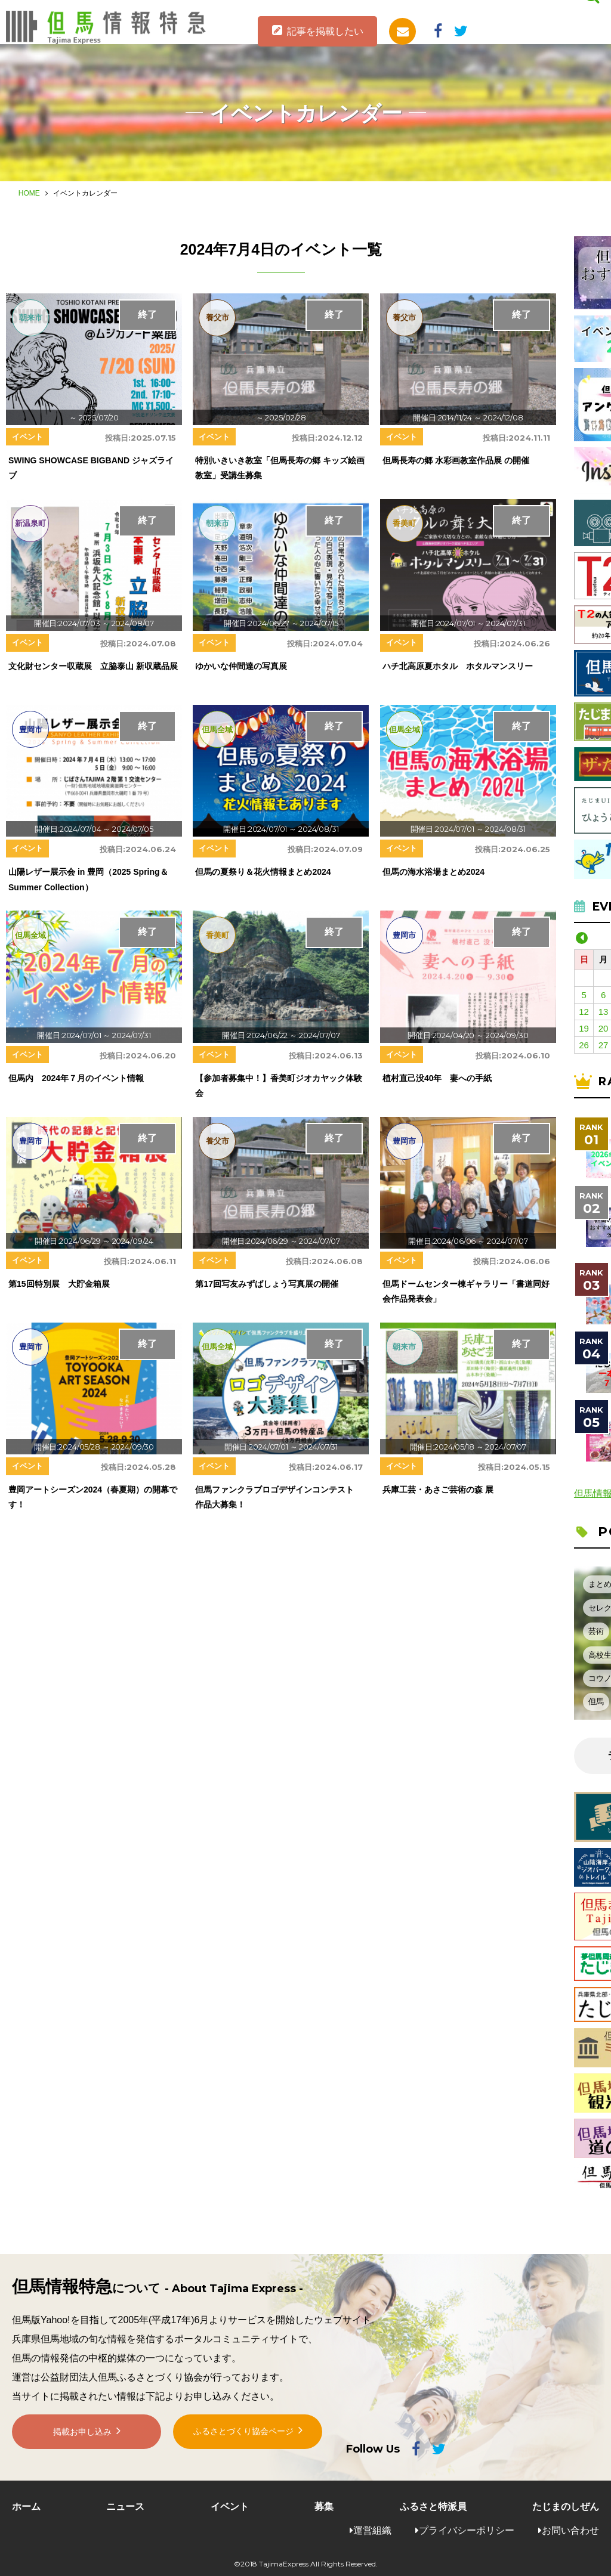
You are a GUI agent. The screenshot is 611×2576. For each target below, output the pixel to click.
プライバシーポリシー (466, 2530)
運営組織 (372, 2530)
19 (584, 1028)
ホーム (26, 2506)
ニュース (125, 2506)
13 (603, 1012)
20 (603, 1028)
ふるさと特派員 (433, 2506)
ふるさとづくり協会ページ (243, 2441)
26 (584, 1045)
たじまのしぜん (565, 2506)
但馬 (596, 1701)
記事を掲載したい (325, 31)
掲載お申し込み (82, 2442)
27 (603, 1045)
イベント (230, 2506)
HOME (29, 193)
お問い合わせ (570, 2530)
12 (584, 1012)
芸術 (596, 1631)
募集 (324, 2506)
